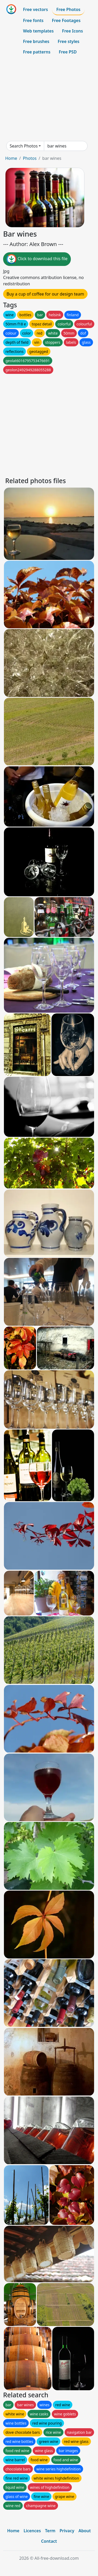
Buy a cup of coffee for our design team (45, 294)
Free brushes (36, 41)
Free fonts (33, 20)
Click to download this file (37, 259)
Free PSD (68, 52)
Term (50, 2531)
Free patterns (36, 52)
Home (11, 158)
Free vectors (35, 9)
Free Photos (68, 9)
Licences (32, 2531)
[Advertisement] (49, 99)
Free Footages (66, 20)
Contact (49, 2541)
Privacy (67, 2531)
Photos (29, 158)
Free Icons (72, 31)
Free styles (68, 41)
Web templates (38, 31)
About (84, 2531)
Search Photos (24, 146)
